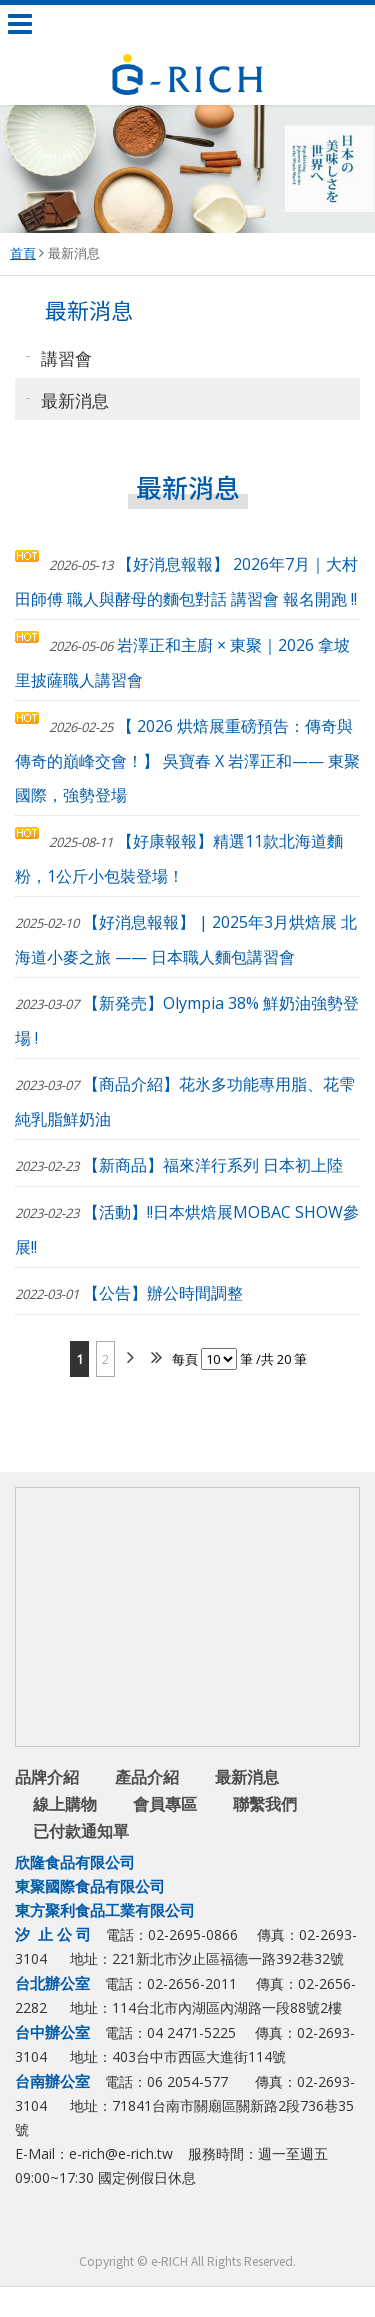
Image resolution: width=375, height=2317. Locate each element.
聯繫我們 (265, 1804)
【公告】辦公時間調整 (129, 1293)
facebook (150, 2226)
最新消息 (74, 253)
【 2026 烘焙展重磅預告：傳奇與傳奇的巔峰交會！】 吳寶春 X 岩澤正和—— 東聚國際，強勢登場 (187, 760)
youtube (230, 2226)
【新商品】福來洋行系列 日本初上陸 (179, 1165)
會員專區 (165, 1804)
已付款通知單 (81, 1831)
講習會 (66, 357)
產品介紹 (147, 1777)
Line (190, 2226)
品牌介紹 (47, 1777)
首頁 (23, 253)
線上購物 (65, 1804)
